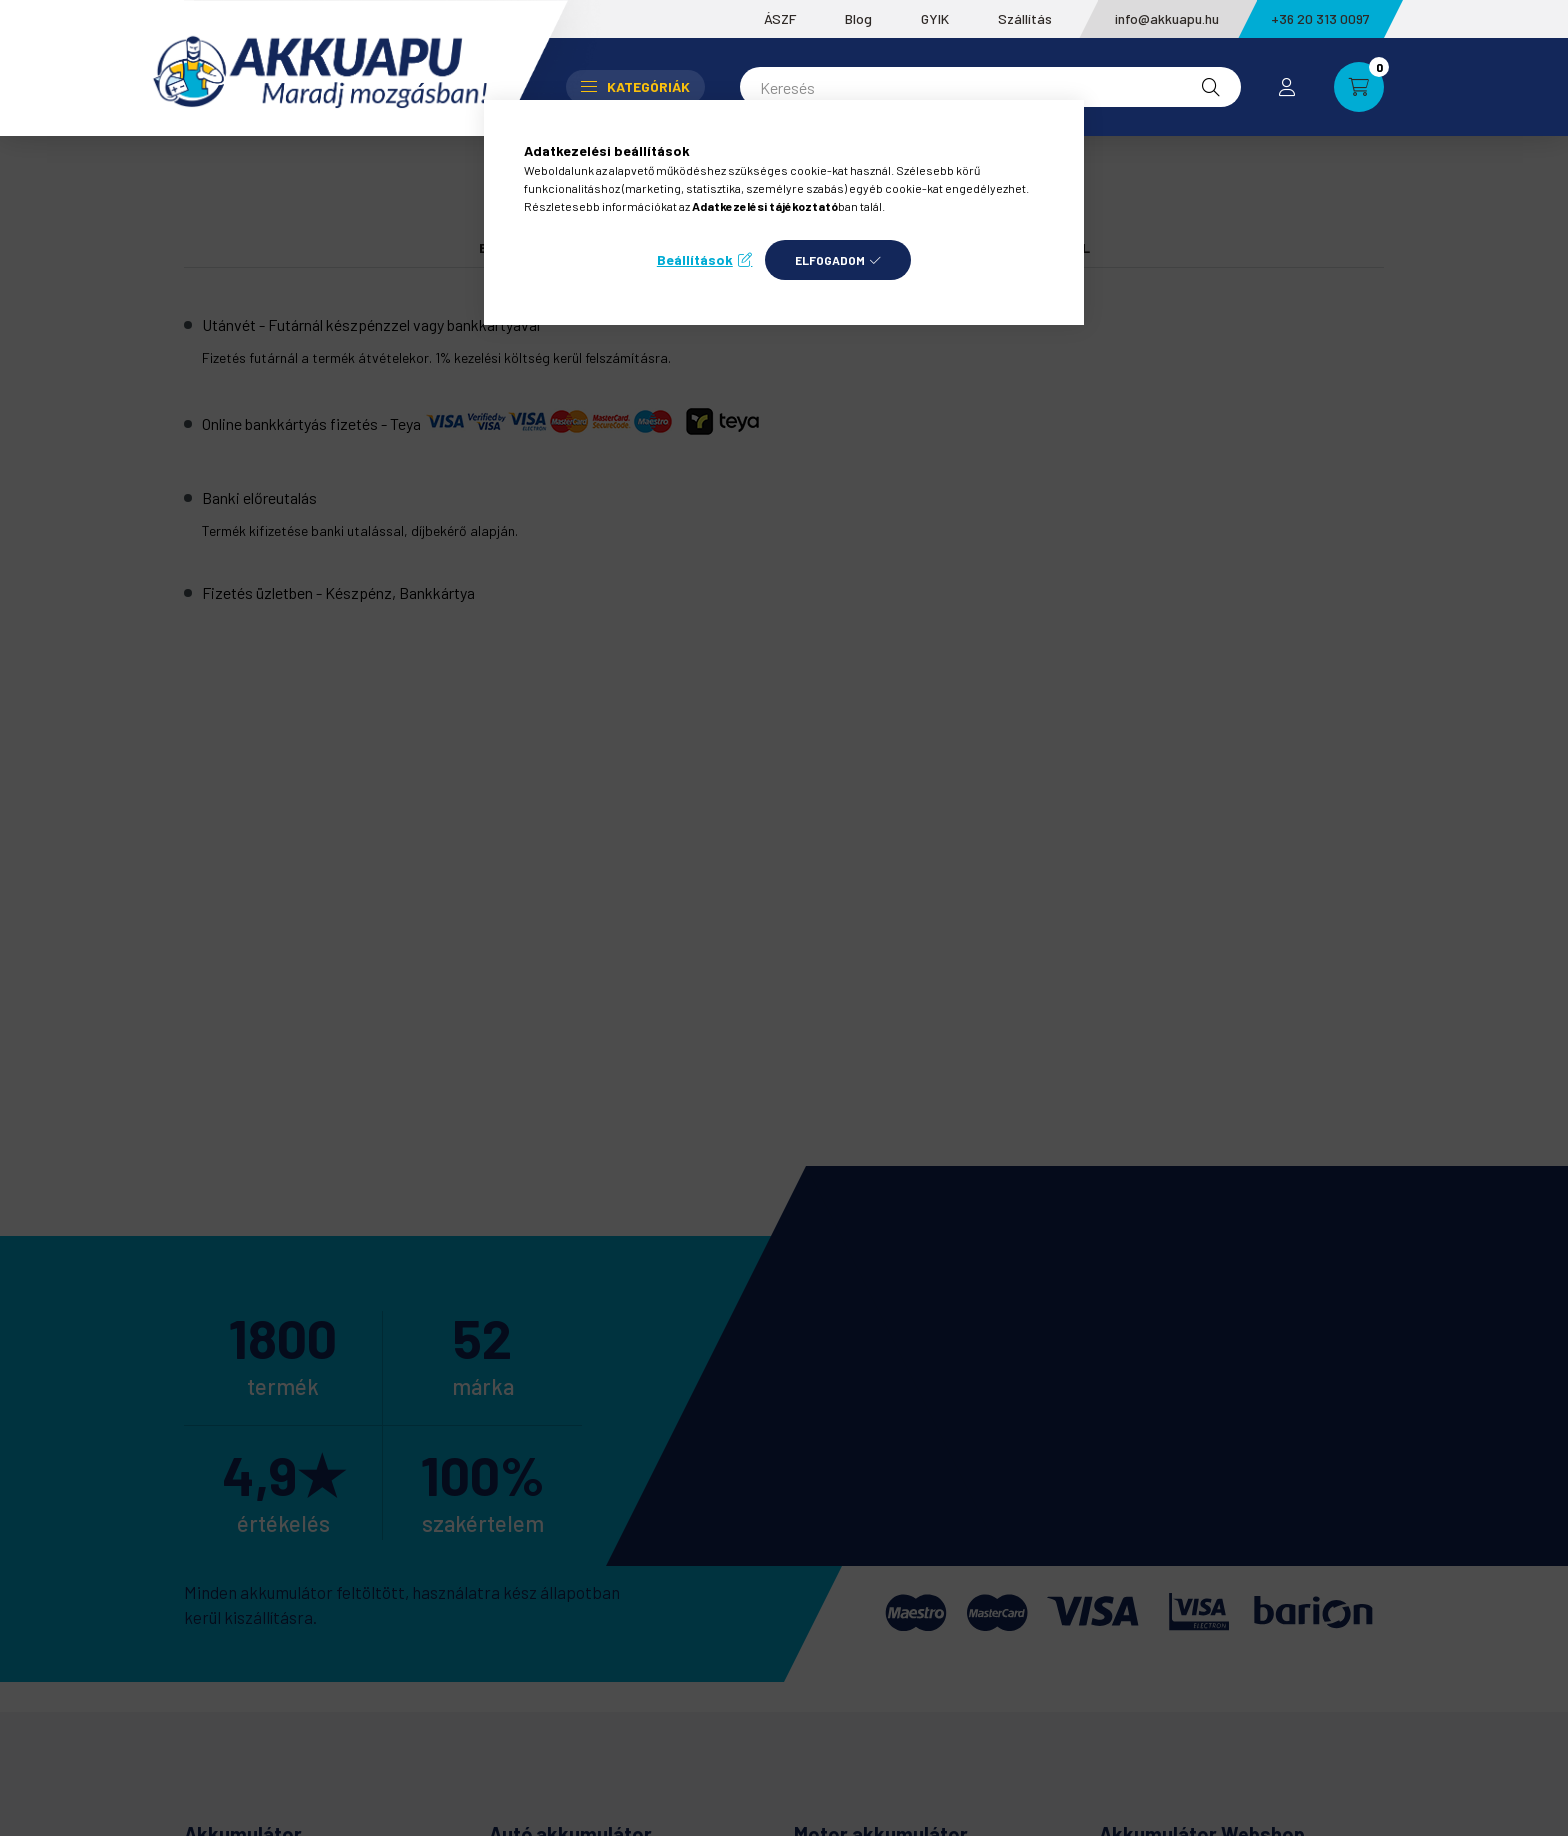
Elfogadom (830, 260)
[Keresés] (990, 87)
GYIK (935, 18)
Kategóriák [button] (635, 86)
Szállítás (1025, 18)
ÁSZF (780, 18)
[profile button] (1287, 87)
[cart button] (1359, 87)
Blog (858, 18)
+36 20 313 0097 (1320, 18)
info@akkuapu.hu (1167, 18)
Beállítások (695, 259)
